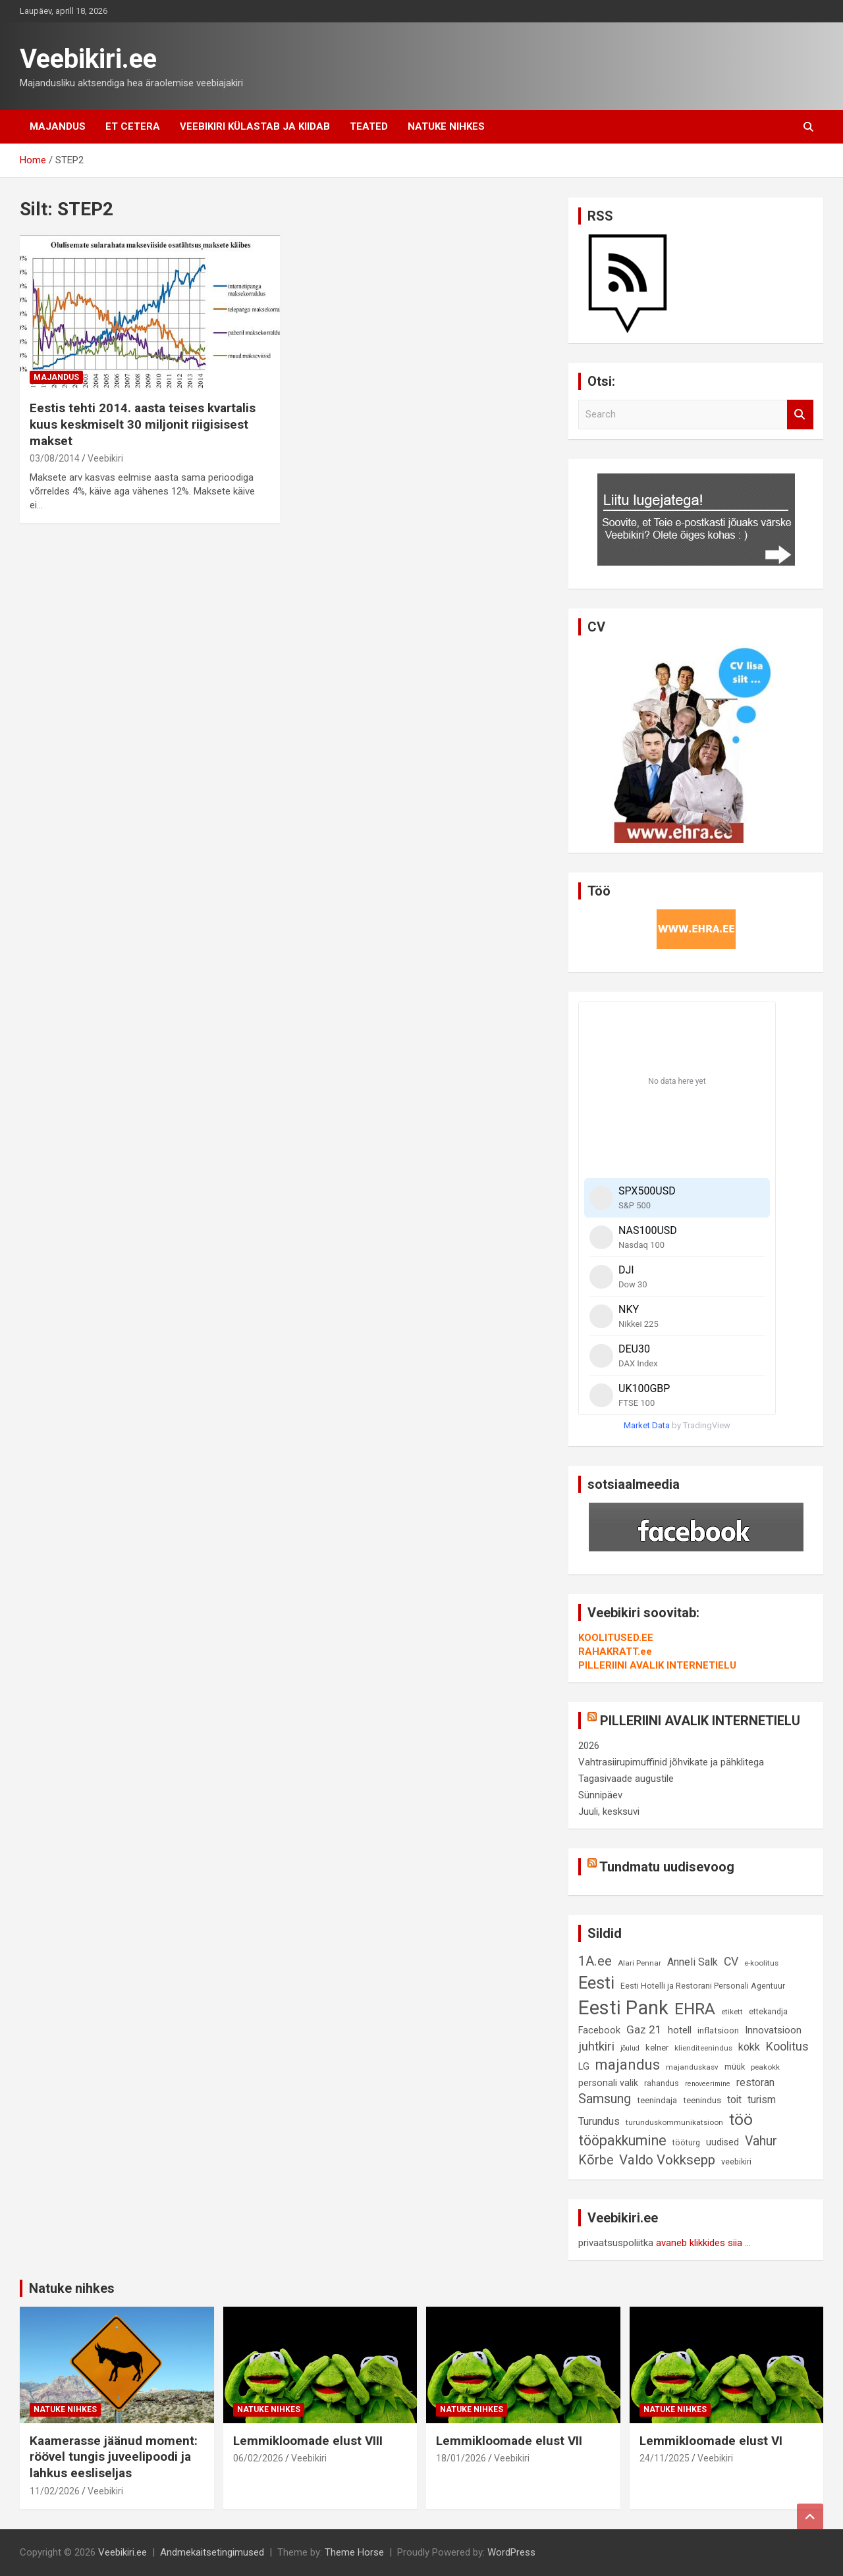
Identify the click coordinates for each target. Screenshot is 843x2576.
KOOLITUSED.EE (615, 1638)
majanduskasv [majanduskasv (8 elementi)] (692, 2067)
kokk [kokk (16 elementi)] (749, 2047)
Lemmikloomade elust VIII (308, 2440)
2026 (588, 1746)
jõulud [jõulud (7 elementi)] (629, 2048)
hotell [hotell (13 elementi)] (680, 2030)
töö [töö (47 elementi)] (741, 2119)
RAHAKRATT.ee (615, 1651)
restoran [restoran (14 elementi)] (755, 2082)
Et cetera (132, 126)
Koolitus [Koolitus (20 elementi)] (787, 2046)
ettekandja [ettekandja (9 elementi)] (768, 2011)
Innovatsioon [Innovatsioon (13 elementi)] (773, 2030)
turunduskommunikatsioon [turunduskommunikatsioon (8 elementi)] (674, 2122)
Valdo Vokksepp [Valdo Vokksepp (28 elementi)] (667, 2160)
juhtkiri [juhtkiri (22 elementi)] (596, 2046)
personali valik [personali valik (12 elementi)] (608, 2083)
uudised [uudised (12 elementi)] (722, 2142)
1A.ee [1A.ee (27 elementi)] (595, 1961)
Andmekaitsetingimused (212, 2552)
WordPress (511, 2552)
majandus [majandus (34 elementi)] (627, 2064)
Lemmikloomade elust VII (509, 2440)
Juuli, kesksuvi (608, 1811)
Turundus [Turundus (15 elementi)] (599, 2121)
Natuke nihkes (446, 126)
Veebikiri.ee (88, 58)
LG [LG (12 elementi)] (583, 2066)
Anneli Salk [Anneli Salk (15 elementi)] (692, 1962)
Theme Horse (354, 2552)
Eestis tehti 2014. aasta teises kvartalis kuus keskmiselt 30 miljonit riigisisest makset (143, 424)
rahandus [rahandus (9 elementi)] (661, 2083)
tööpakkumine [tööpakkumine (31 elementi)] (622, 2140)
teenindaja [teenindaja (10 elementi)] (657, 2100)
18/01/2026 (461, 2458)
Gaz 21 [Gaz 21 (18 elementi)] (644, 2029)
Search (800, 414)
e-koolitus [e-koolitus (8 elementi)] (761, 1963)
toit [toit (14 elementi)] (734, 2099)
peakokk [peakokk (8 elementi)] (765, 2067)
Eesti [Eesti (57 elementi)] (596, 1983)
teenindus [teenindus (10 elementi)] (702, 2100)
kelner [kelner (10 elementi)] (656, 2048)
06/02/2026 (258, 2458)
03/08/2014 (55, 458)
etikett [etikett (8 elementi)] (732, 2011)
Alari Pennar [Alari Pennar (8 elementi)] (639, 1963)
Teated (369, 126)
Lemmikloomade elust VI (710, 2440)
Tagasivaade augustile (626, 1778)
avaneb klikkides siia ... (703, 2243)
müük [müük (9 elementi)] (734, 2067)
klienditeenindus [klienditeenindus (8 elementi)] (703, 2048)
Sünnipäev (600, 1795)
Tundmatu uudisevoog (666, 1867)
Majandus (58, 126)
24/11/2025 (664, 2458)
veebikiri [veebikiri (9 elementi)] (736, 2161)
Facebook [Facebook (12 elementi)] (599, 2030)
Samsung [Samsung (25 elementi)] (604, 2098)
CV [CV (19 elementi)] (731, 1961)
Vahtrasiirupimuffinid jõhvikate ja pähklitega (671, 1762)
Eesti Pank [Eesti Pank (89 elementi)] (623, 2008)
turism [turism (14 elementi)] (762, 2099)
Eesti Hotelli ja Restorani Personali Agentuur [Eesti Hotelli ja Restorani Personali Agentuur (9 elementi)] (702, 1986)
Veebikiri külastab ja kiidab (255, 126)
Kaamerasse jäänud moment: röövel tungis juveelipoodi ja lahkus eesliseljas (114, 2457)
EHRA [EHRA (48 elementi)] (694, 2008)
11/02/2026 (55, 2491)
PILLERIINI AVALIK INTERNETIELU (657, 1665)
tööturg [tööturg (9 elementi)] (686, 2142)
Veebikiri (105, 458)
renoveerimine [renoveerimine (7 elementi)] (707, 2084)
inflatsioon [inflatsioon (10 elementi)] (718, 2030)
